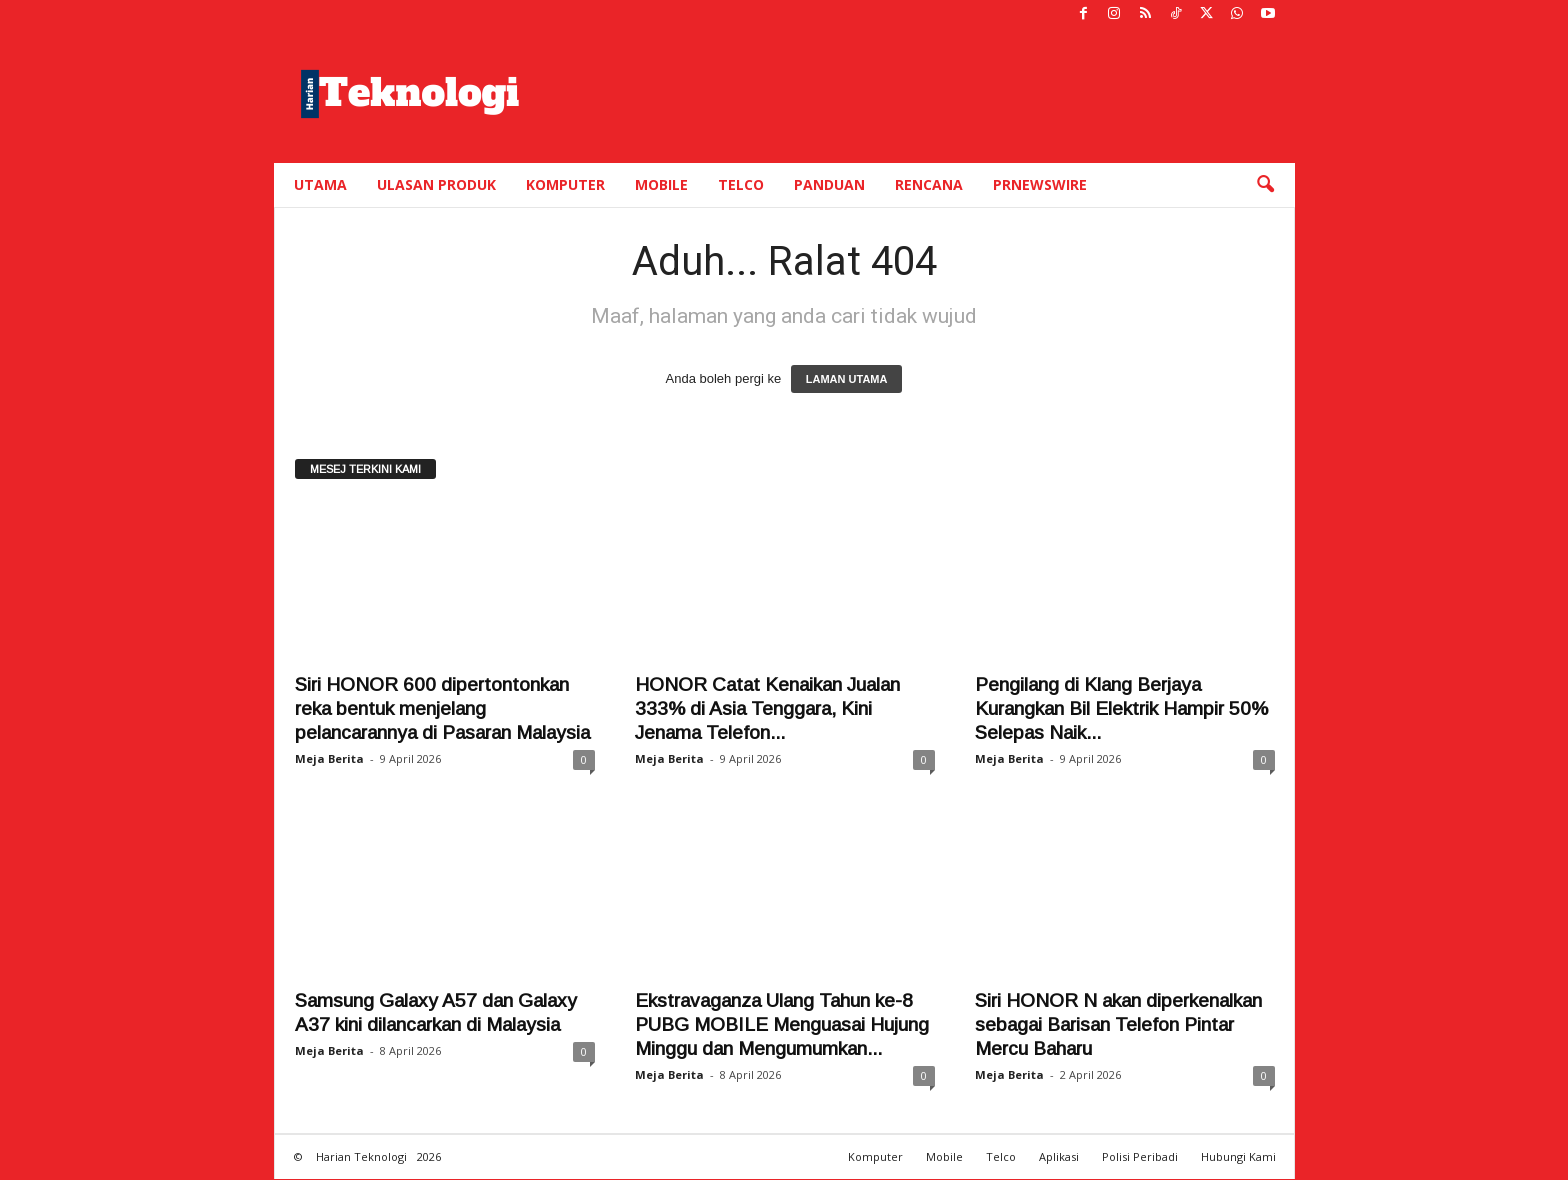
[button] (1265, 185)
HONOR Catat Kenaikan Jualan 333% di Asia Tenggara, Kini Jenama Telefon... (767, 709)
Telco (741, 184)
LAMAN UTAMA (847, 380)
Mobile (661, 184)
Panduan (829, 184)
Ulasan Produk (436, 184)
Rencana (929, 184)
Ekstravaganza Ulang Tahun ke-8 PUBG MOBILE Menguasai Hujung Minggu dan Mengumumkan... (782, 1025)
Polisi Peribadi (1140, 1157)
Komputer (565, 184)
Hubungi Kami (1238, 1157)
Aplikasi (1059, 1157)
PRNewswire (1040, 184)
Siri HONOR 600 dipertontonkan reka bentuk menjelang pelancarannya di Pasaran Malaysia (442, 709)
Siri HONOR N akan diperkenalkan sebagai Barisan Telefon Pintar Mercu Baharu (1118, 1025)
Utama (320, 184)
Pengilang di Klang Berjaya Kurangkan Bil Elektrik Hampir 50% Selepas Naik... (1121, 709)
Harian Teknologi (361, 1157)
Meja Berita (329, 759)
